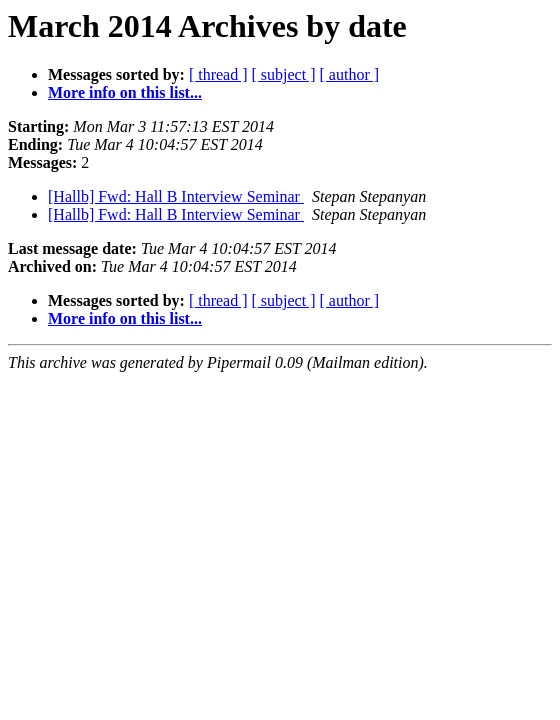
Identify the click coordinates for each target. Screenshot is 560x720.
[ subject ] (284, 74)
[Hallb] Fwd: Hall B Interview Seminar (176, 196)
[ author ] (350, 74)
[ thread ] (218, 74)
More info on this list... (125, 92)
